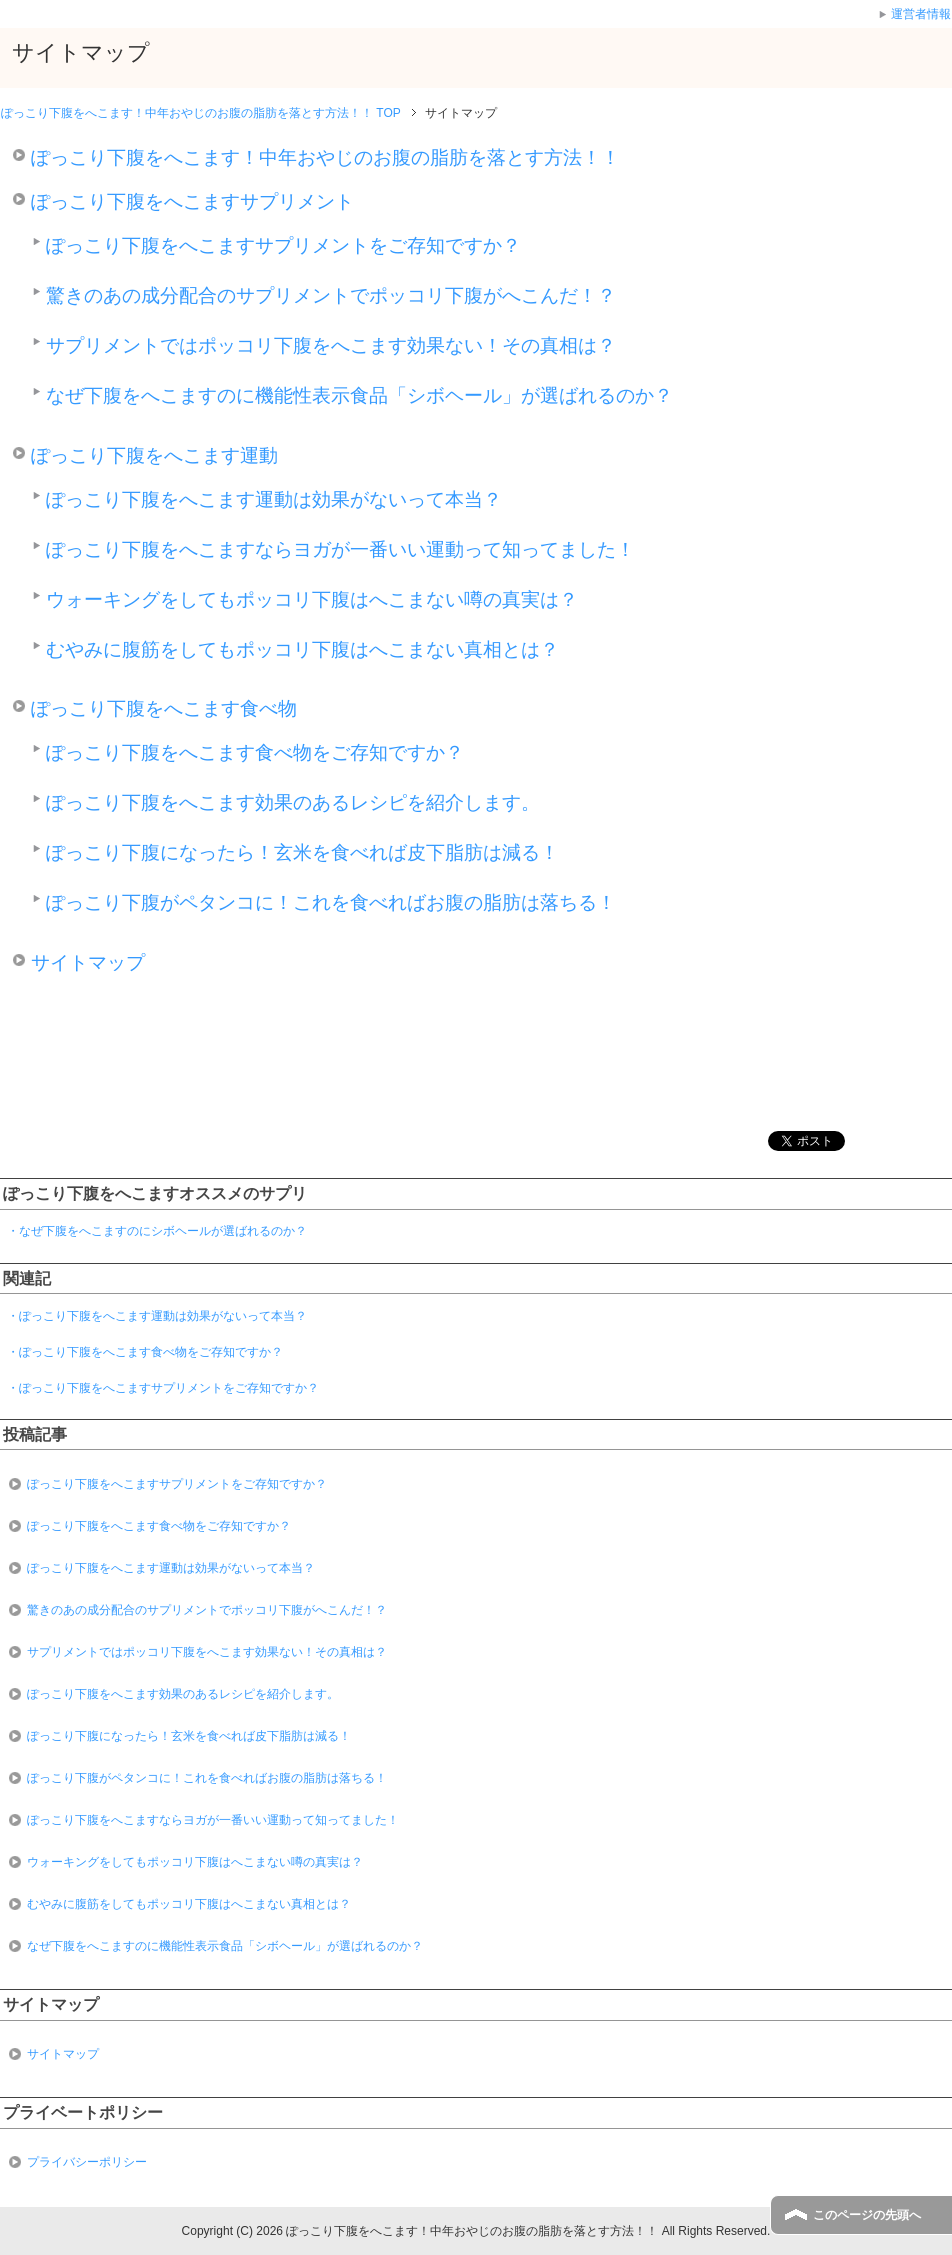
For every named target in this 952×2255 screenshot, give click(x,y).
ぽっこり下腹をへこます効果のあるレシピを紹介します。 (293, 802)
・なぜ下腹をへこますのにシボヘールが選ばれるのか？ (157, 1231)
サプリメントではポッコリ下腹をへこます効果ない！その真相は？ (331, 345)
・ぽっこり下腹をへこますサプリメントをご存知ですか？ (163, 1388)
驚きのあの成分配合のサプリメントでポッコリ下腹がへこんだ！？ (331, 295)
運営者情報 (921, 14)
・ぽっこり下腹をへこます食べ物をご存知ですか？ (145, 1352)
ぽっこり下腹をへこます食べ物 (164, 708)
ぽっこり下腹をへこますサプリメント (192, 201)
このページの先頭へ (867, 2215)
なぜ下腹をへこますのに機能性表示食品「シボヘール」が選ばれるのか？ (359, 395)
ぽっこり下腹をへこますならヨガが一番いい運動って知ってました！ (340, 549)
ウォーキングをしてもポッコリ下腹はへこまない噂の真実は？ (312, 599)
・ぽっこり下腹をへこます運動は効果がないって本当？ (157, 1316)
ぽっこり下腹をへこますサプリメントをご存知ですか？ (283, 245)
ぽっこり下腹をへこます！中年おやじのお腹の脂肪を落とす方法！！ (325, 157)
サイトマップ (88, 962)
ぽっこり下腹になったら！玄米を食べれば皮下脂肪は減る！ (302, 852)
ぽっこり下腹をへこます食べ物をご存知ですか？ (255, 752)
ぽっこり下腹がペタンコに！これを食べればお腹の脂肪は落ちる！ (331, 902)
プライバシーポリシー (87, 2162)
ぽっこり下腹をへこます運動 (154, 455)
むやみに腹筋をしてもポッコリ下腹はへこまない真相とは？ (302, 649)
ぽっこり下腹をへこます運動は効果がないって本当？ (274, 499)
